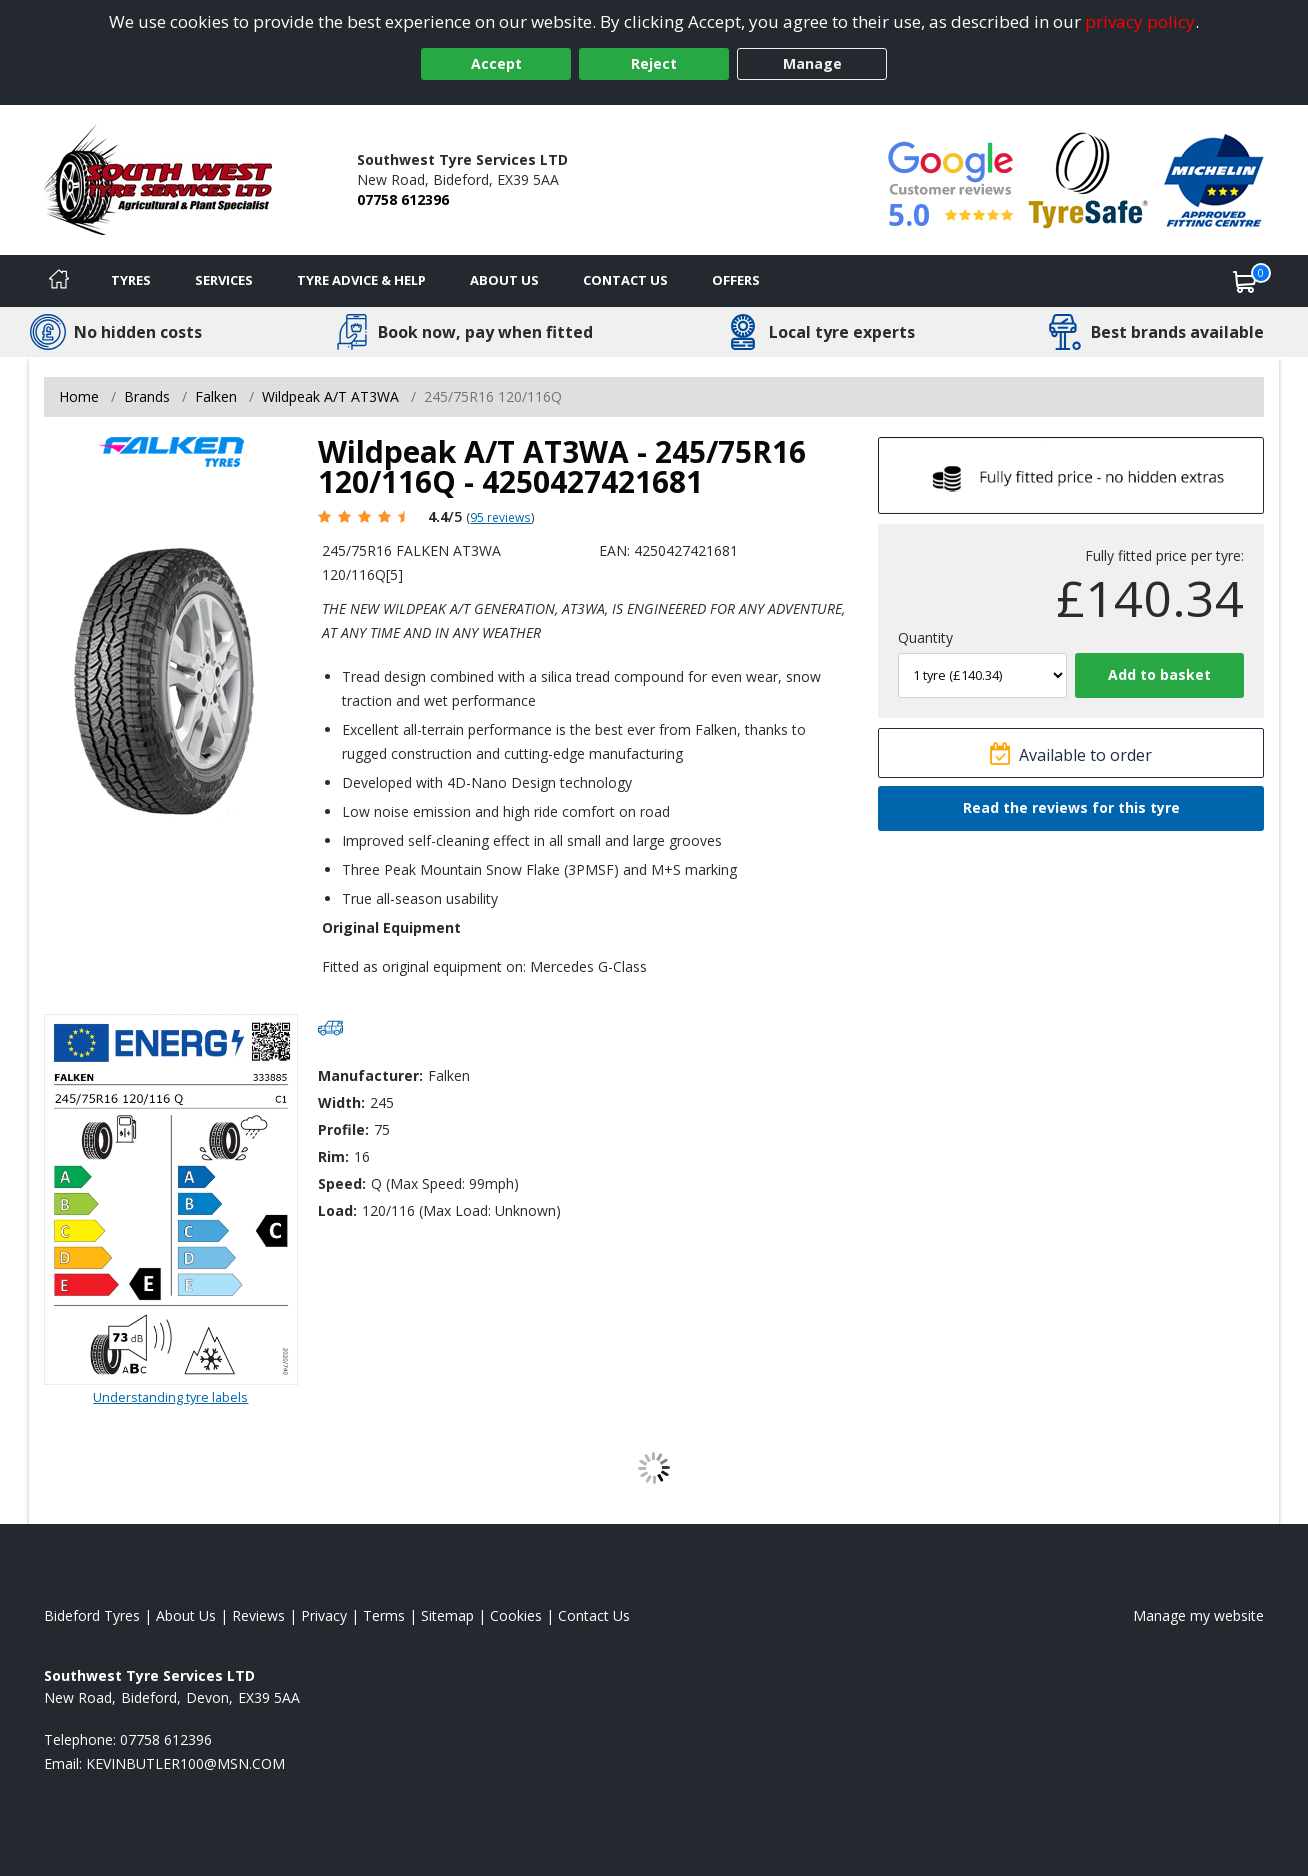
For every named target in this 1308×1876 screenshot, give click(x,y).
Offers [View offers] (736, 280)
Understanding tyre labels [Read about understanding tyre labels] (170, 1397)
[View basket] (1245, 281)
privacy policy (1140, 21)
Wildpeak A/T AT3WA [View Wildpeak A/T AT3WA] (330, 396)
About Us (504, 280)
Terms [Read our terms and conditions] (384, 1615)
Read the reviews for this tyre (1071, 807)
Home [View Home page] (79, 396)
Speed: (342, 1183)
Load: (337, 1210)
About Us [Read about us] (186, 1615)
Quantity (925, 637)
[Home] (59, 281)
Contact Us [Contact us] (625, 280)
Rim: (333, 1156)
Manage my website (1198, 1615)
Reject (654, 63)
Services (224, 280)
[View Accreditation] (1088, 178)
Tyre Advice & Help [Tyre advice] (361, 280)
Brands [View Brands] (147, 396)
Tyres (131, 280)
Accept (496, 63)
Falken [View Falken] (216, 396)
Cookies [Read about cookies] (516, 1615)
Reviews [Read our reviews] (258, 1615)
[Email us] (185, 1763)
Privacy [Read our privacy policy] (324, 1615)
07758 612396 (403, 199)
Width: (341, 1102)
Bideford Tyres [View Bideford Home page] (92, 1615)
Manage (812, 63)
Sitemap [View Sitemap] (447, 1615)
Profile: (343, 1129)
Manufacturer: (370, 1075)
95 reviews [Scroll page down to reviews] (500, 517)
